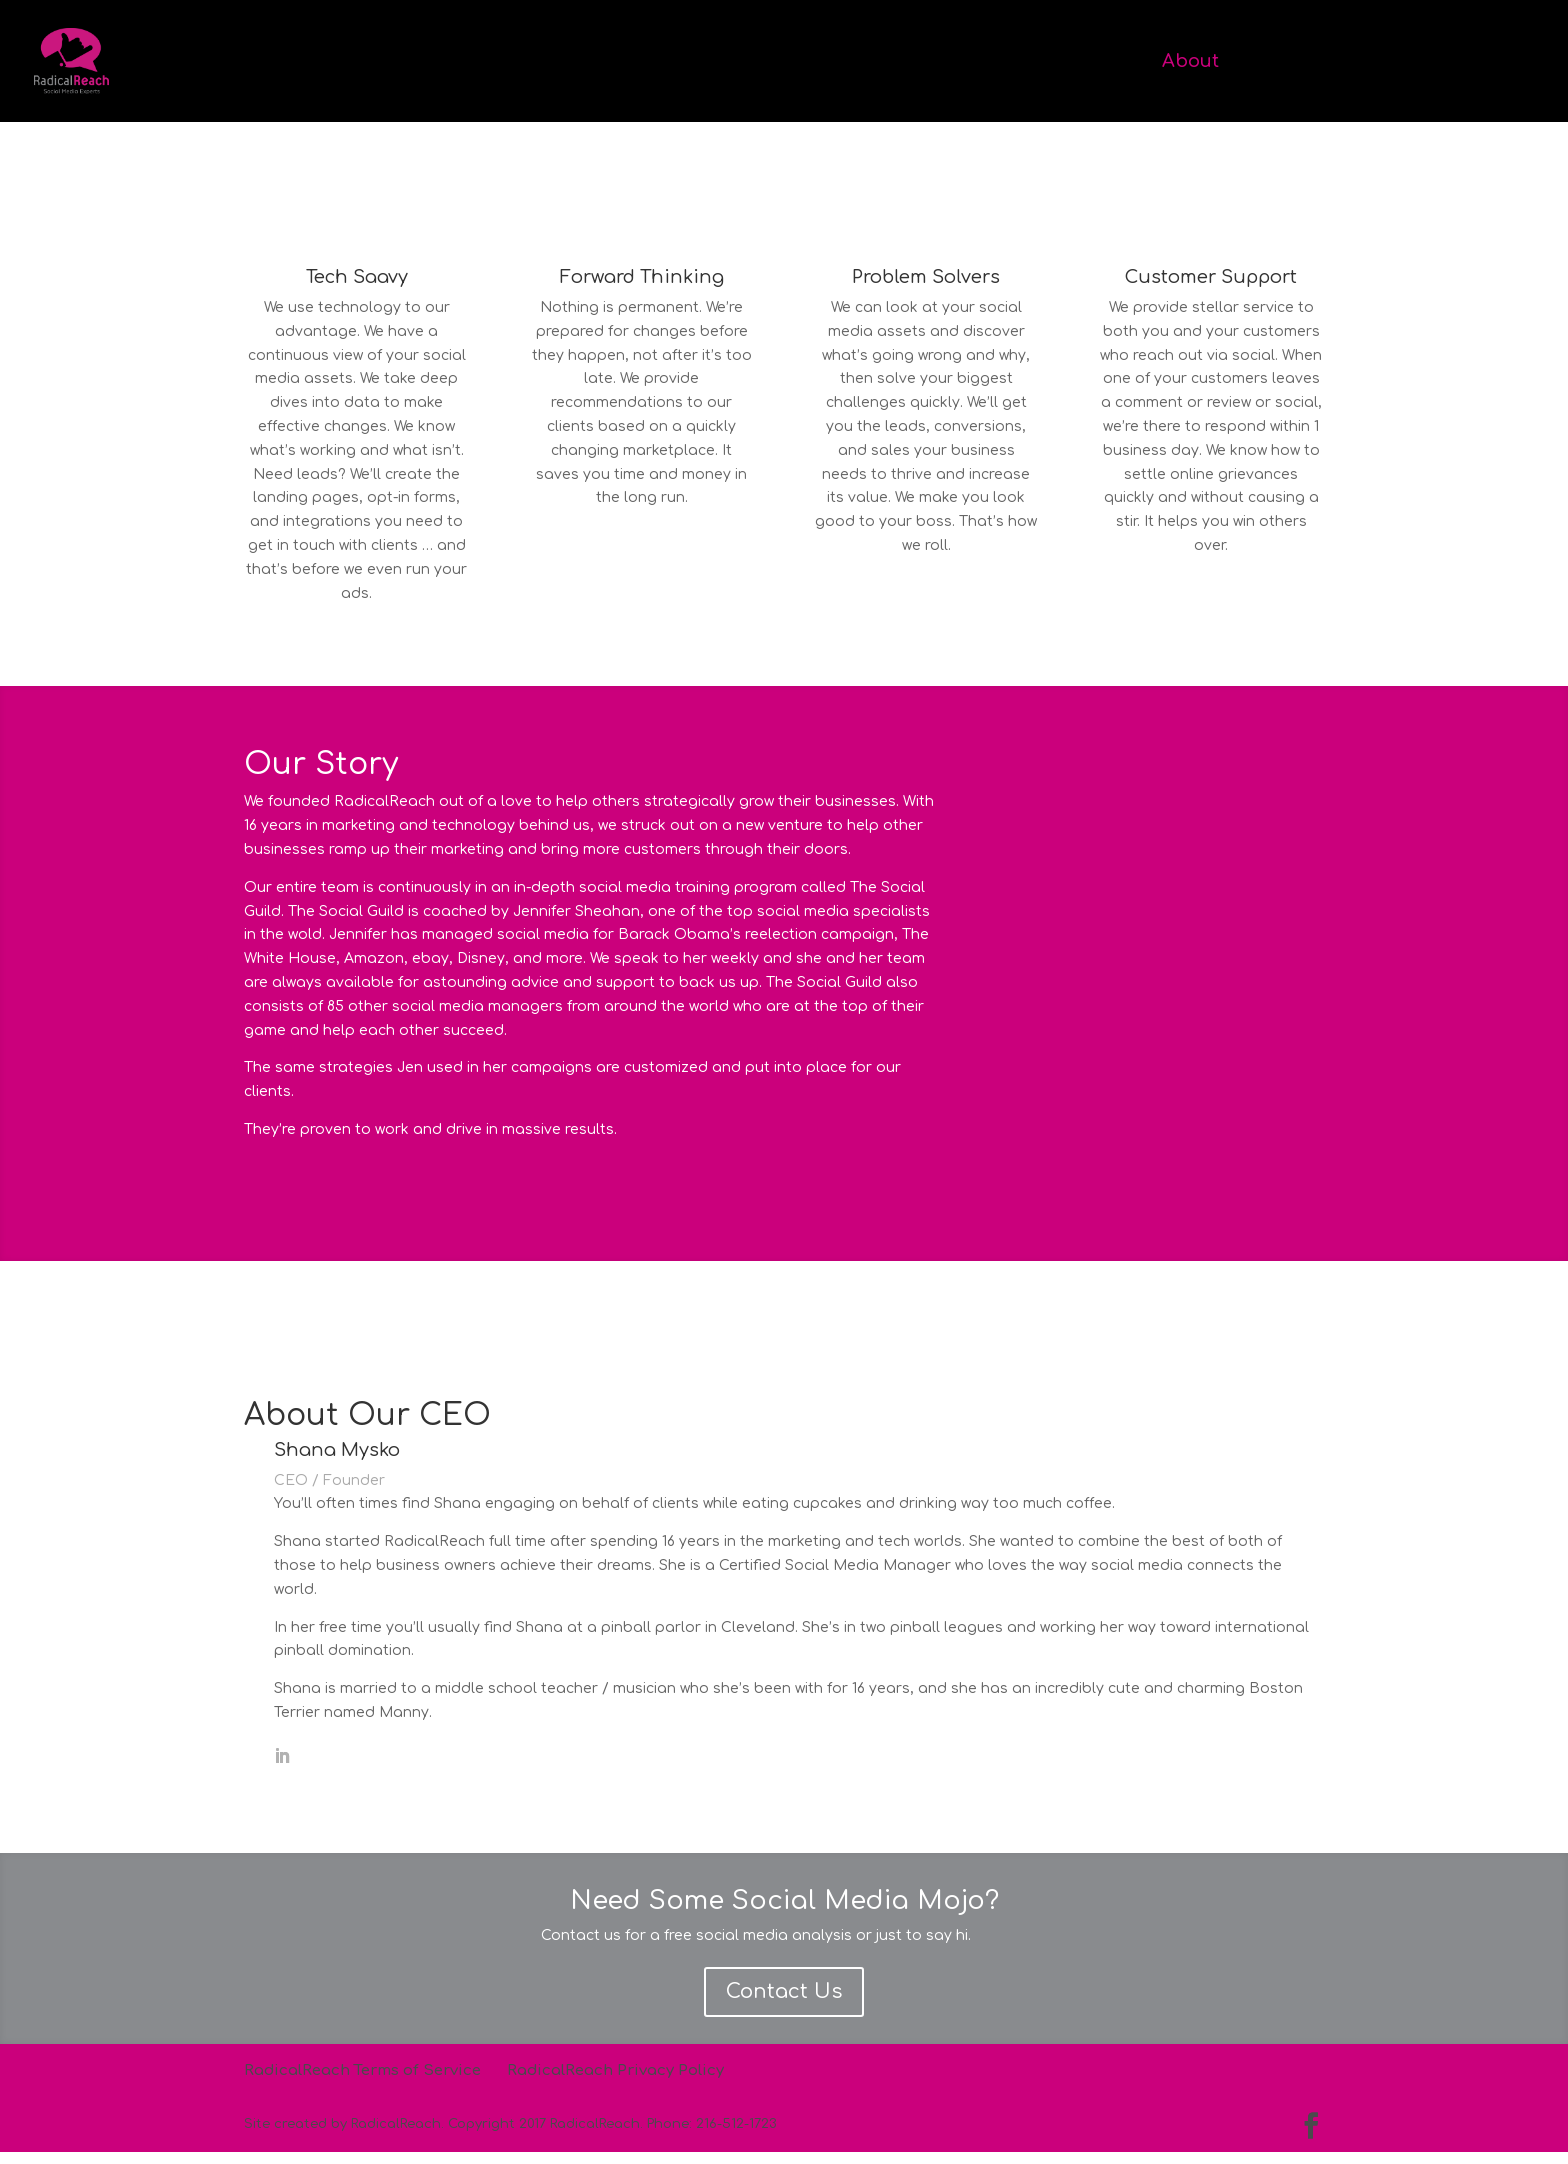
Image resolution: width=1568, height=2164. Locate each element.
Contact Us (784, 2003)
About (1190, 62)
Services (1285, 62)
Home (1108, 62)
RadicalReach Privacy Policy (615, 2082)
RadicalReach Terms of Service (362, 2082)
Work (1374, 62)
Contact (1461, 62)
